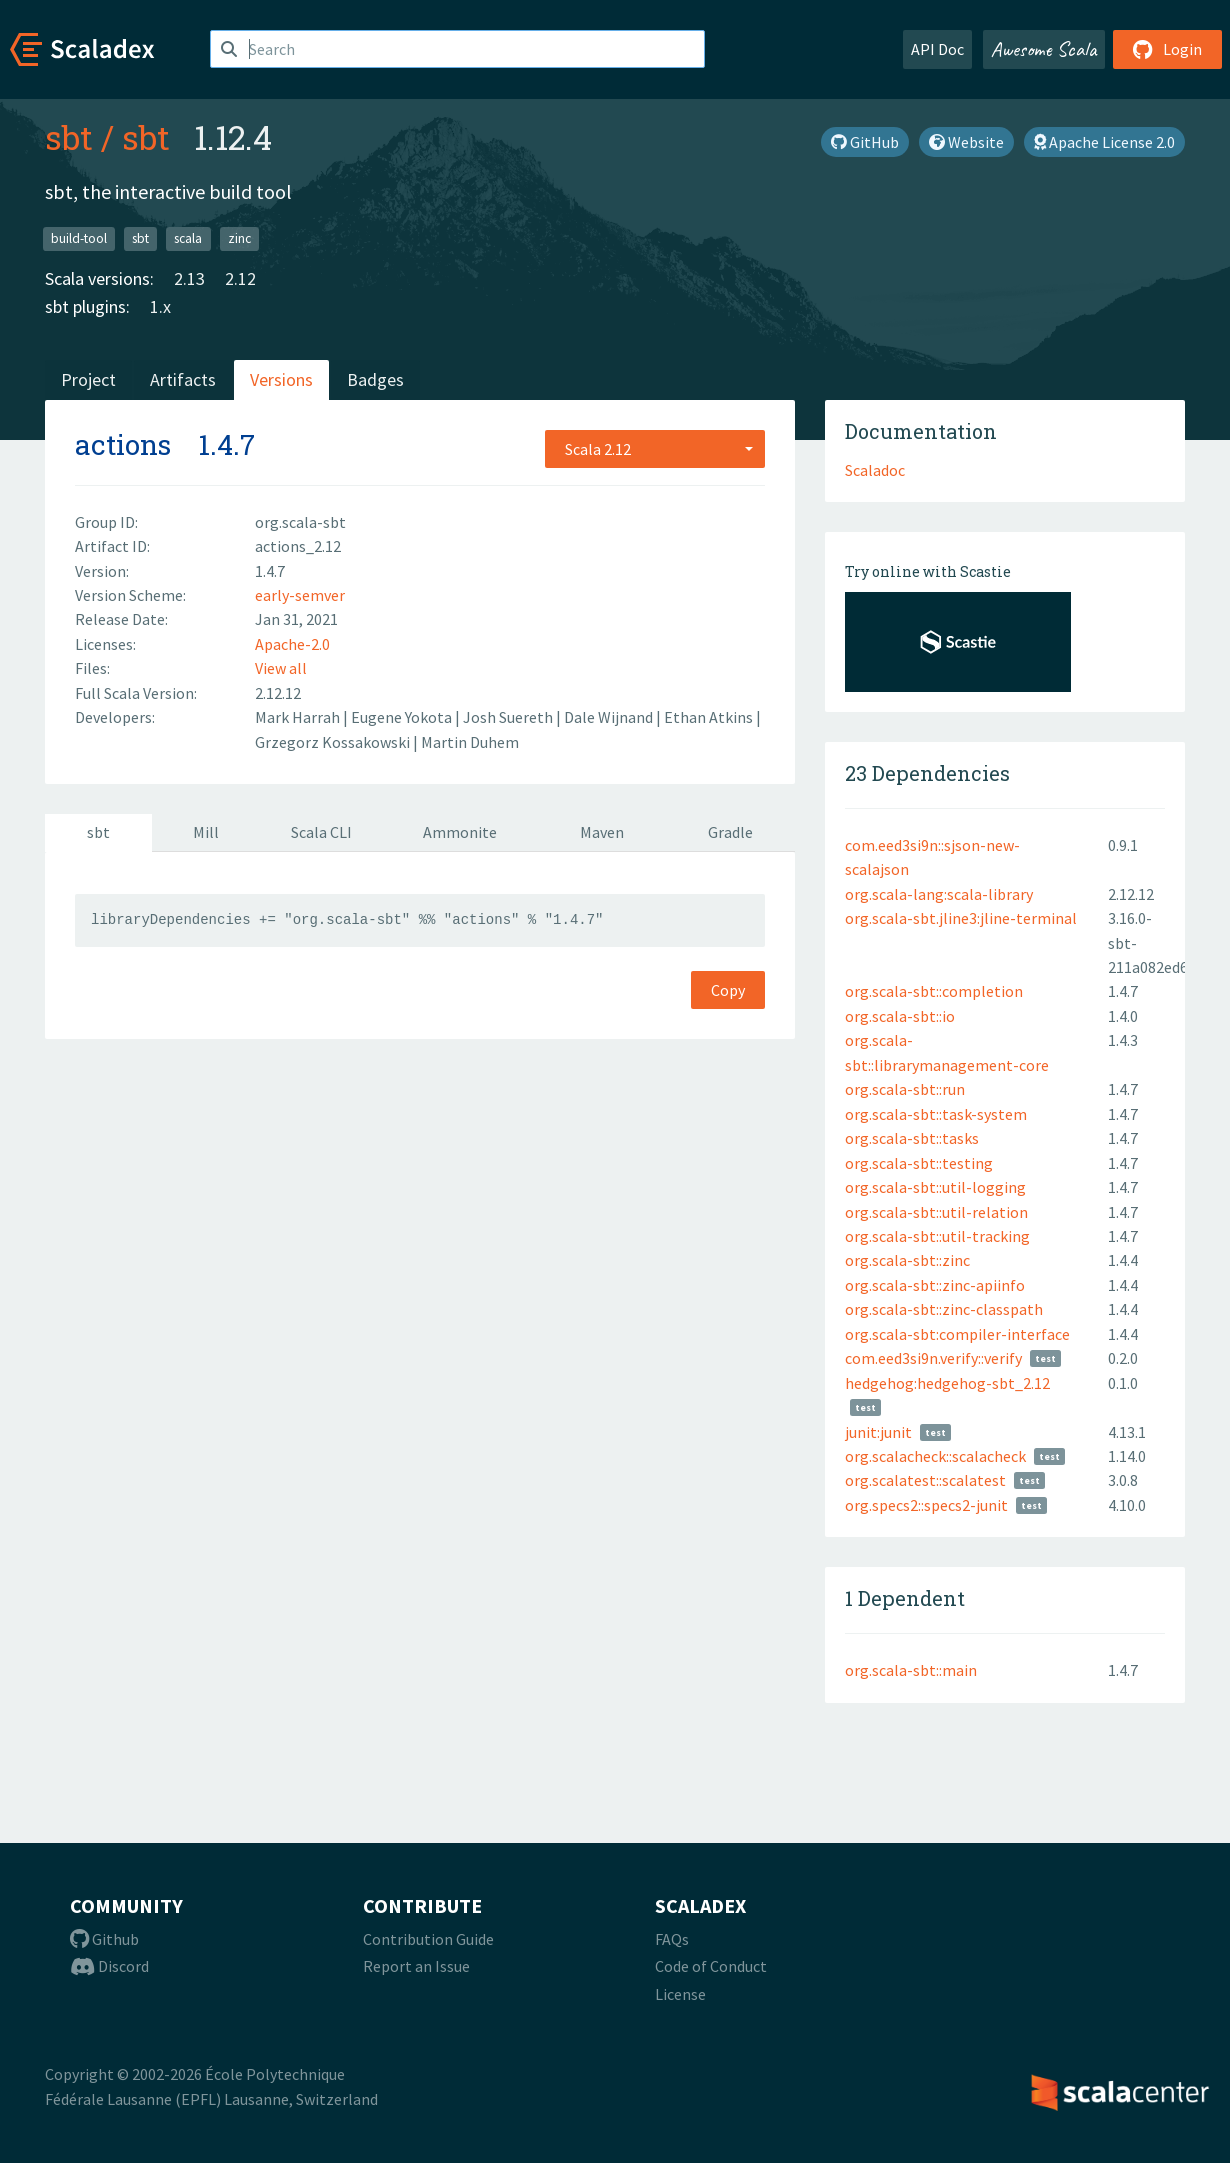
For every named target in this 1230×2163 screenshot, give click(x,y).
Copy (728, 990)
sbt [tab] (98, 832)
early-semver (300, 595)
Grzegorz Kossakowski (334, 742)
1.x (160, 306)
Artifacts (183, 379)
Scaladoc (875, 470)
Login (1167, 49)
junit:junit (878, 1432)
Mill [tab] (206, 832)
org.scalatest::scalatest (925, 1480)
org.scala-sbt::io (900, 1016)
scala (188, 238)
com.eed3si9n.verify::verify (933, 1358)
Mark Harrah (299, 717)
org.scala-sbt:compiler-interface (957, 1334)
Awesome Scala (1044, 49)
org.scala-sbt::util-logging (935, 1187)
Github (104, 1939)
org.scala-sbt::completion (934, 991)
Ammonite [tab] (460, 832)
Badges (375, 379)
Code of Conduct (711, 1966)
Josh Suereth (509, 717)
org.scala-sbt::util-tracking (937, 1236)
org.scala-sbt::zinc (907, 1260)
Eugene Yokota (403, 717)
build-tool (79, 238)
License (680, 1994)
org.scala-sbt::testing (919, 1163)
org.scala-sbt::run (905, 1089)
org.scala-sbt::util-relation (936, 1212)
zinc (239, 238)
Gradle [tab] (730, 832)
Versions (281, 379)
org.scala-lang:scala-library (939, 894)
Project (88, 379)
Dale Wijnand (610, 717)
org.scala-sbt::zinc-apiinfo (935, 1285)
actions (123, 444)
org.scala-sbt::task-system (936, 1114)
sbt (69, 137)
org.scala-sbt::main (911, 1670)
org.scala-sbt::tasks (912, 1138)
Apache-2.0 (292, 644)
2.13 (189, 278)
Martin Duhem (470, 742)
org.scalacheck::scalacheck (935, 1456)
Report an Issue (416, 1966)
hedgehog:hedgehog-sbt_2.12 (947, 1383)
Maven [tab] (602, 832)
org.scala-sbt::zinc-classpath (944, 1309)
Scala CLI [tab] (321, 832)
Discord (109, 1966)
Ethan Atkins (710, 717)
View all (281, 668)
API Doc (937, 49)
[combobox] (655, 449)
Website (966, 142)
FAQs (672, 1939)
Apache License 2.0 (1104, 142)
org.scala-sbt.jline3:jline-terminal (961, 918)
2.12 (240, 278)
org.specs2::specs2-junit (926, 1505)
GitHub (865, 142)
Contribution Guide (428, 1939)
